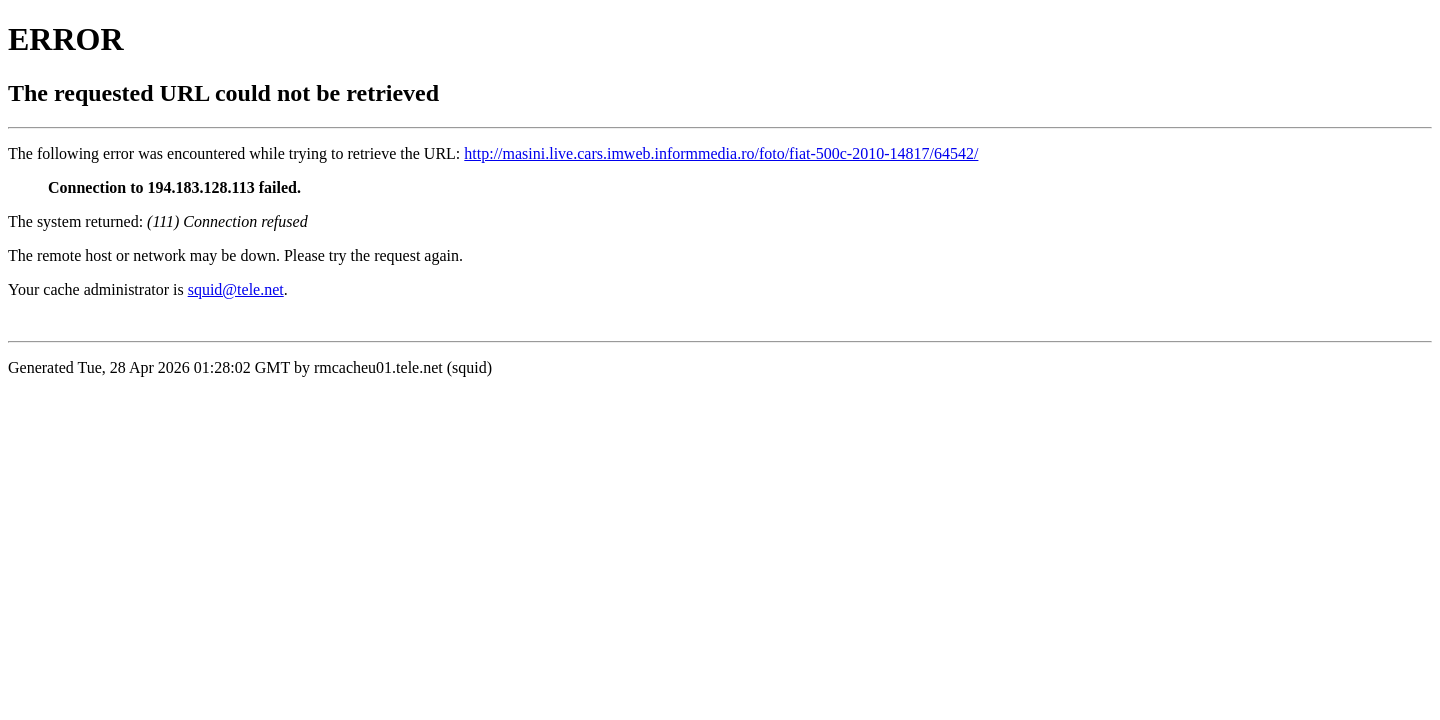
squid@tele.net (236, 289)
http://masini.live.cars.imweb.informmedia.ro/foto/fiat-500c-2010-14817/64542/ (721, 153)
